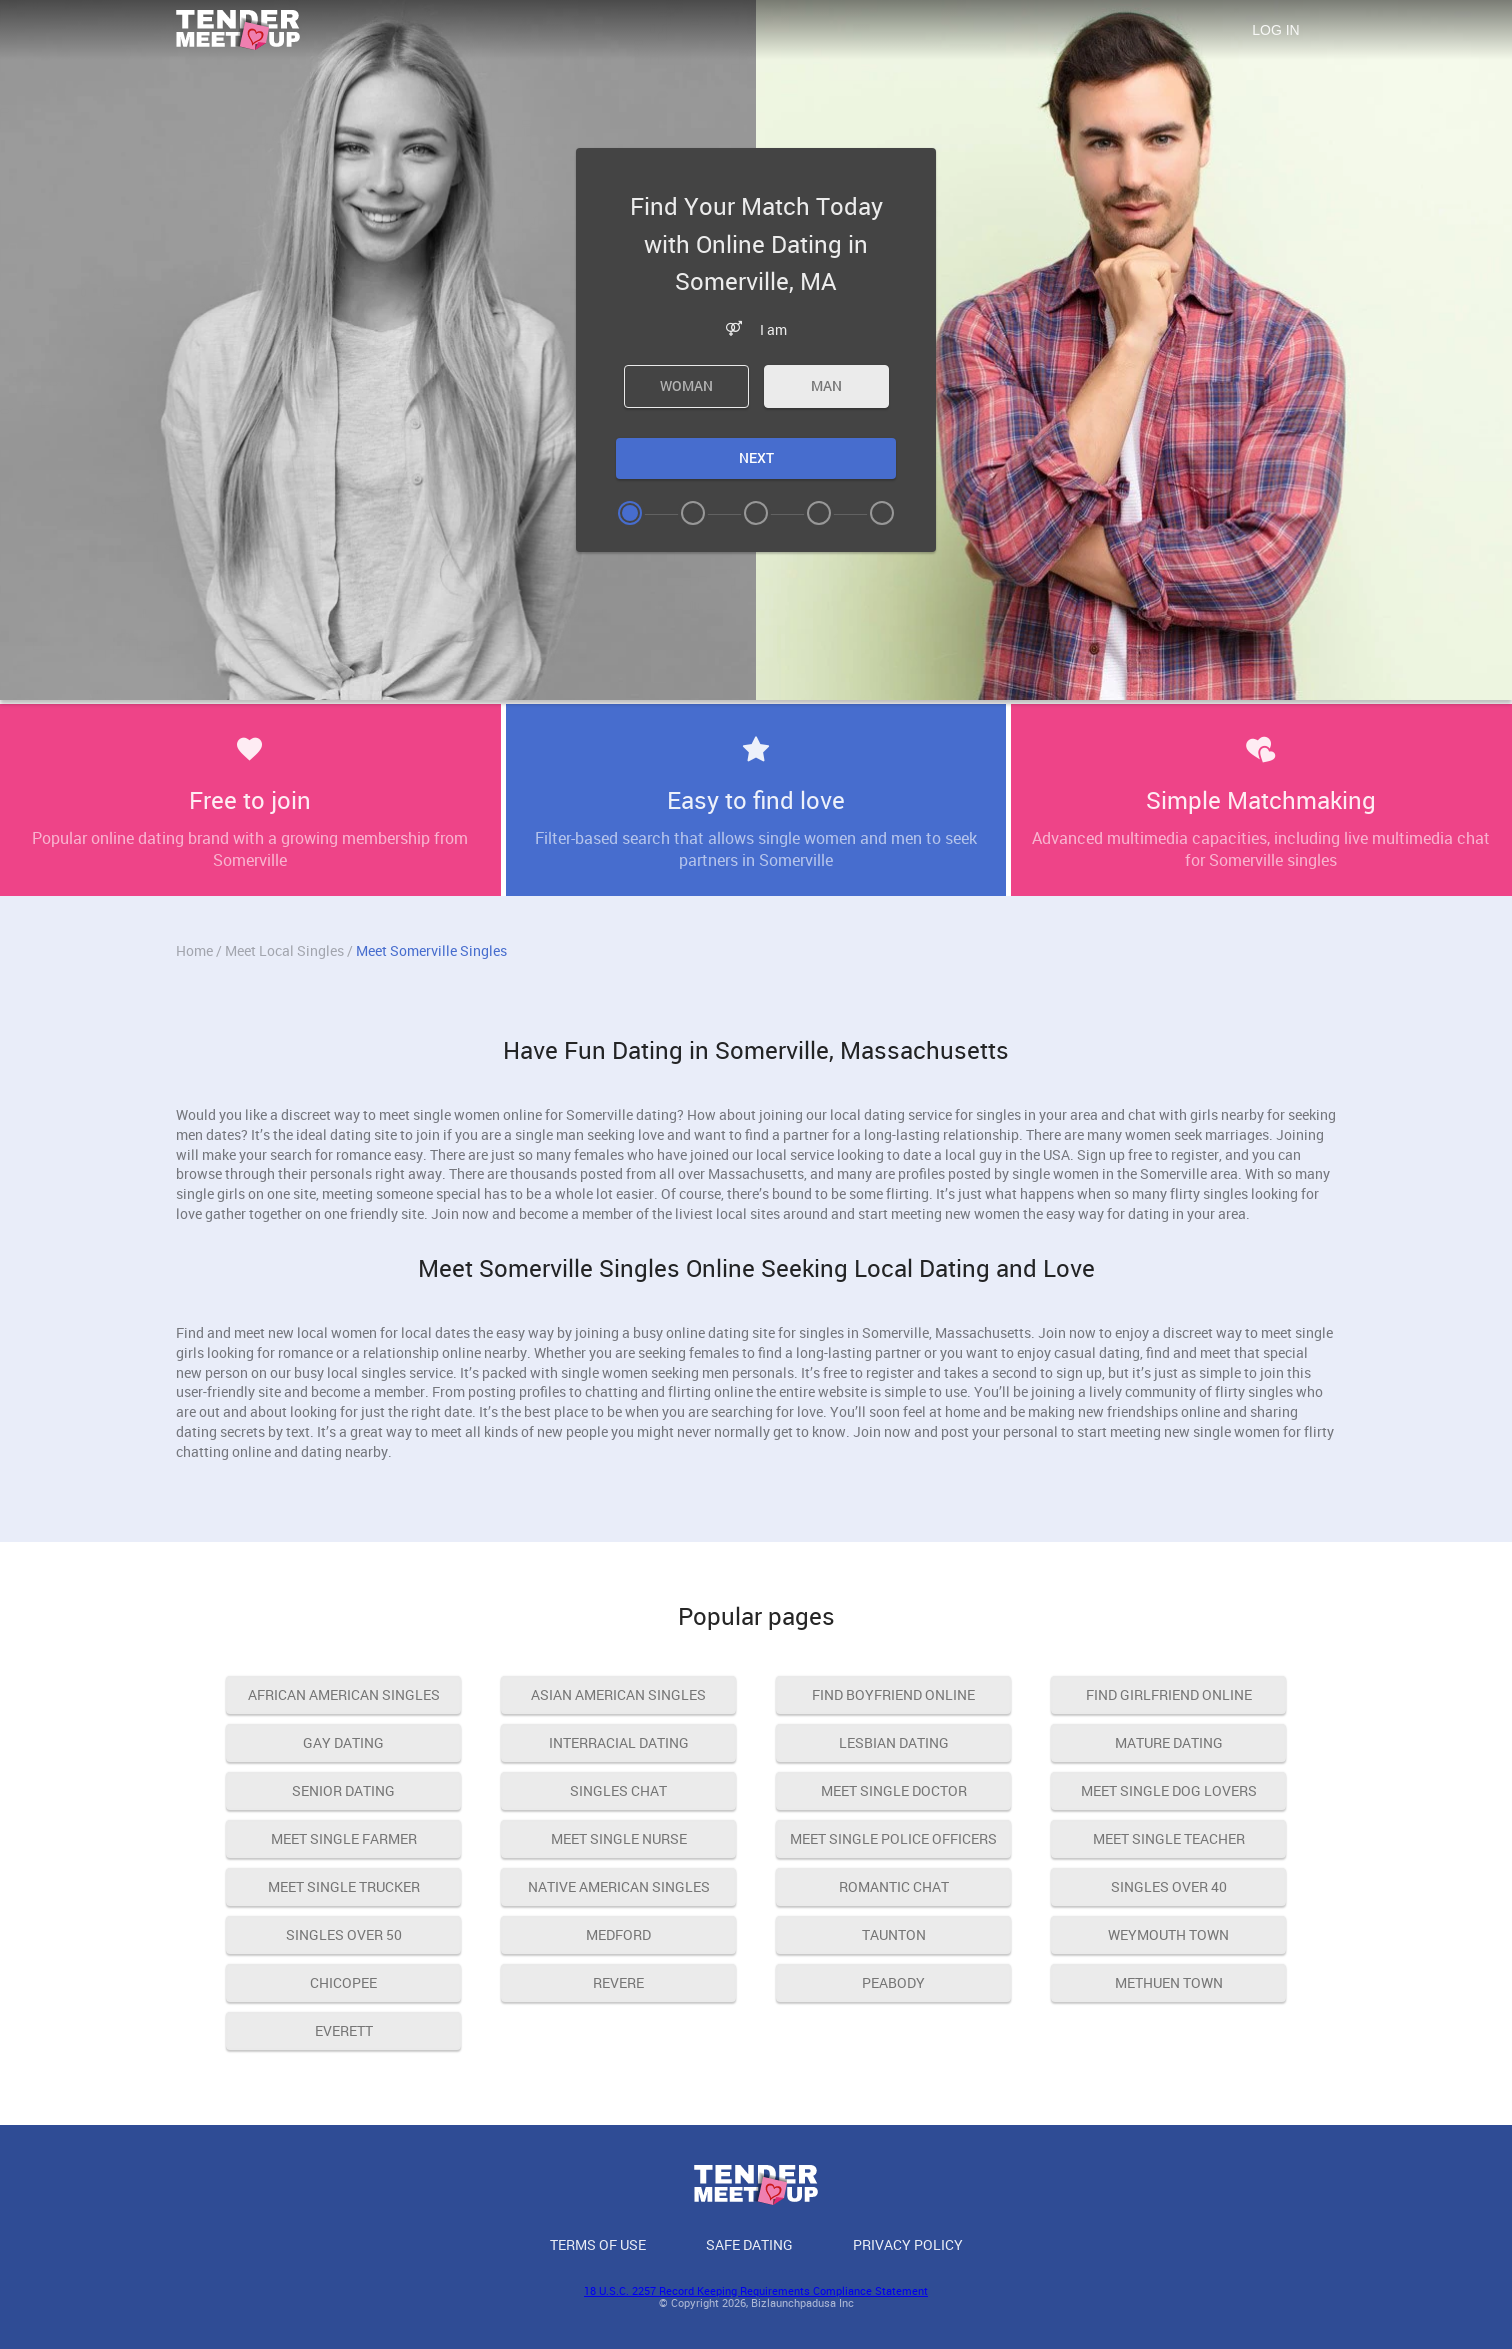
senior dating (343, 1790)
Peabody (893, 1982)
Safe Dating (749, 2244)
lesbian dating (894, 1742)
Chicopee (343, 1982)
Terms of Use (598, 2244)
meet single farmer (344, 1838)
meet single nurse (619, 1838)
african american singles (344, 1694)
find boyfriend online (893, 1694)
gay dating (343, 1742)
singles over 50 (344, 1934)
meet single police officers (893, 1838)
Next (756, 457)
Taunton (894, 1934)
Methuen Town (1169, 1982)
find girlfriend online (1169, 1694)
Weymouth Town (1168, 1934)
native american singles (619, 1886)
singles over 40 (1169, 1886)
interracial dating (619, 1742)
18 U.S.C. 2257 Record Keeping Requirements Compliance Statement (756, 2290)
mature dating (1169, 1742)
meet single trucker (344, 1886)
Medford (618, 1934)
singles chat (618, 1790)
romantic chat (894, 1886)
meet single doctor (894, 1790)
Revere (618, 1982)
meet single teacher (1169, 1838)
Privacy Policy (908, 2244)
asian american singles (618, 1694)
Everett (344, 2030)
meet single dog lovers (1169, 1790)
